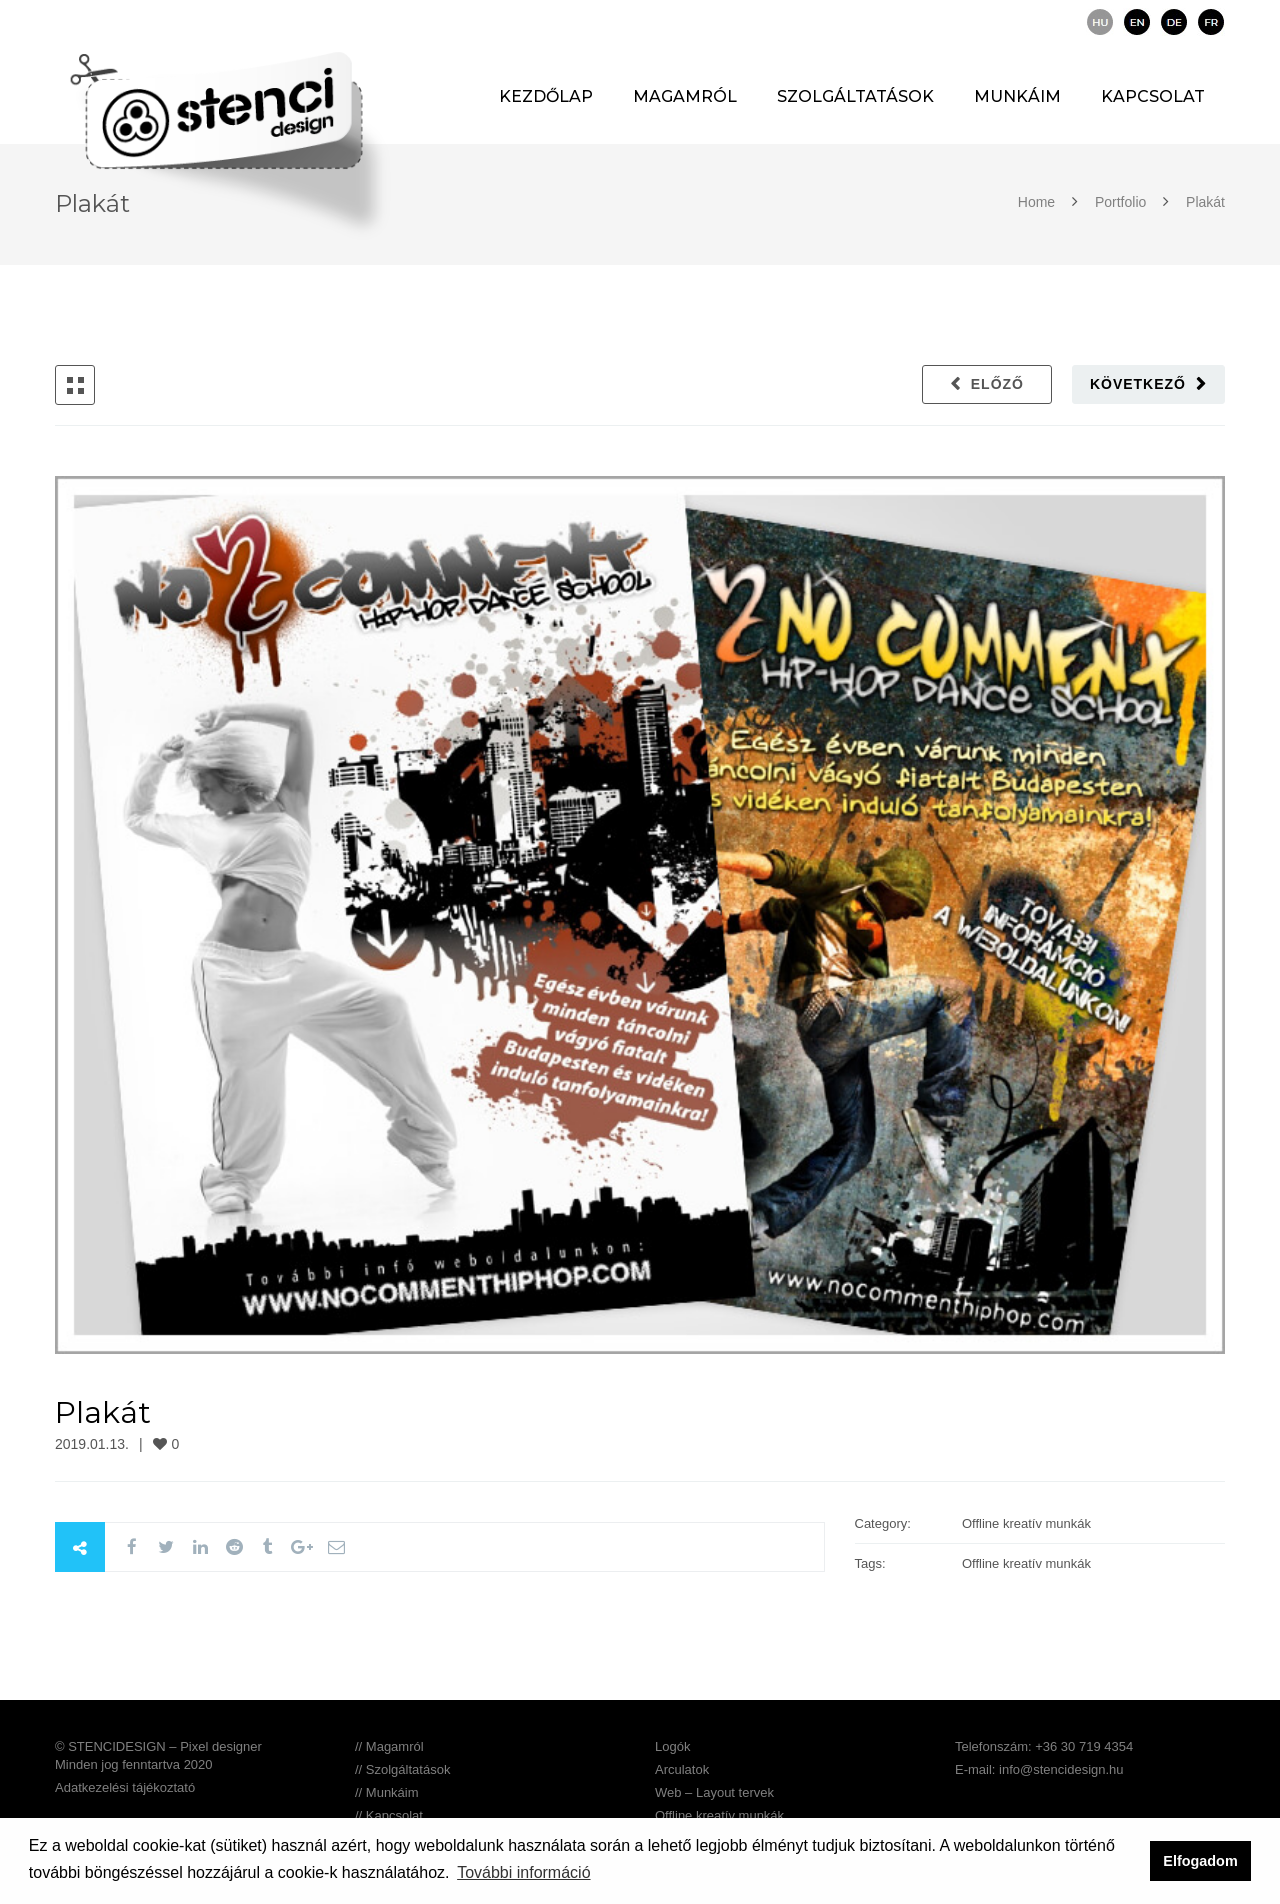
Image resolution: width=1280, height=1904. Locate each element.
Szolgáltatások (855, 96)
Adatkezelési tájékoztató (125, 1787)
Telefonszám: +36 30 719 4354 (1044, 1746)
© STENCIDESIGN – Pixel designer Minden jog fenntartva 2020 (158, 1755)
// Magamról (389, 1746)
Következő (1138, 384)
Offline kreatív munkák (719, 1815)
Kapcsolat (1153, 96)
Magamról (685, 96)
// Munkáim (387, 1792)
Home (1038, 202)
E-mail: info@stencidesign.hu (1039, 1769)
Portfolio (1120, 202)
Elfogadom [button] (1200, 1861)
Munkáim (1017, 96)
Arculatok (682, 1769)
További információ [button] (523, 1872)
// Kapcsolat (389, 1815)
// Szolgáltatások (402, 1769)
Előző (997, 384)
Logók (672, 1746)
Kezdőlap (546, 96)
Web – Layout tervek (714, 1792)
